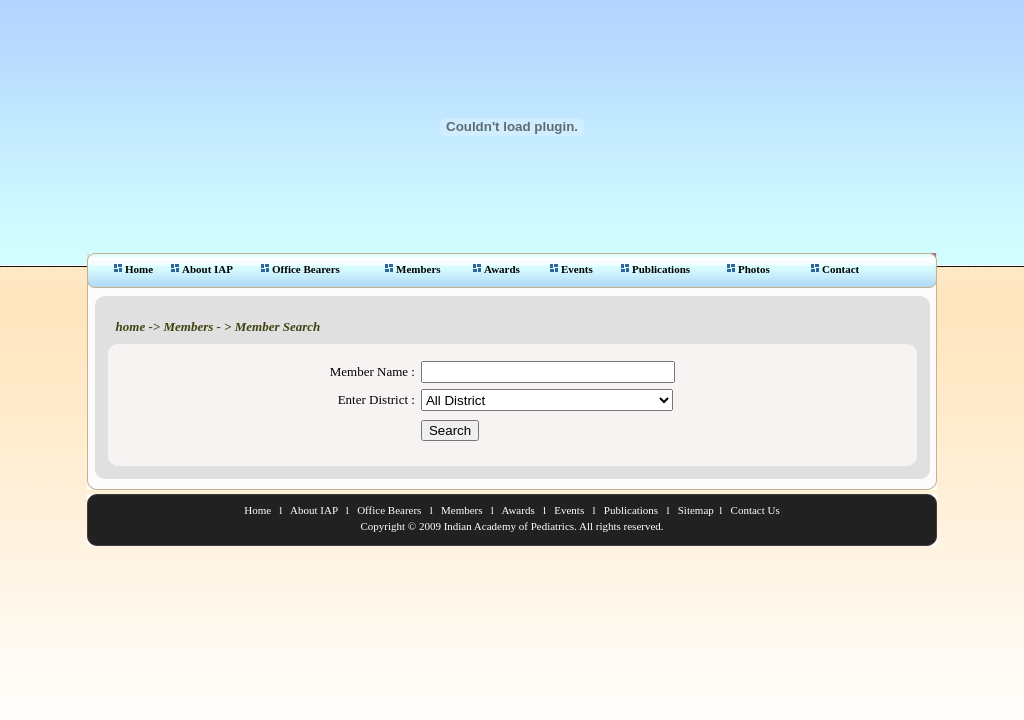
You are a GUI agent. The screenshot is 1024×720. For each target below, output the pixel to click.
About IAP (202, 269)
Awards (496, 269)
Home (133, 269)
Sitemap (696, 510)
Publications (655, 269)
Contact (835, 269)
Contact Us (755, 510)
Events (571, 269)
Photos (748, 269)
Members (413, 269)
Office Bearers (300, 269)
